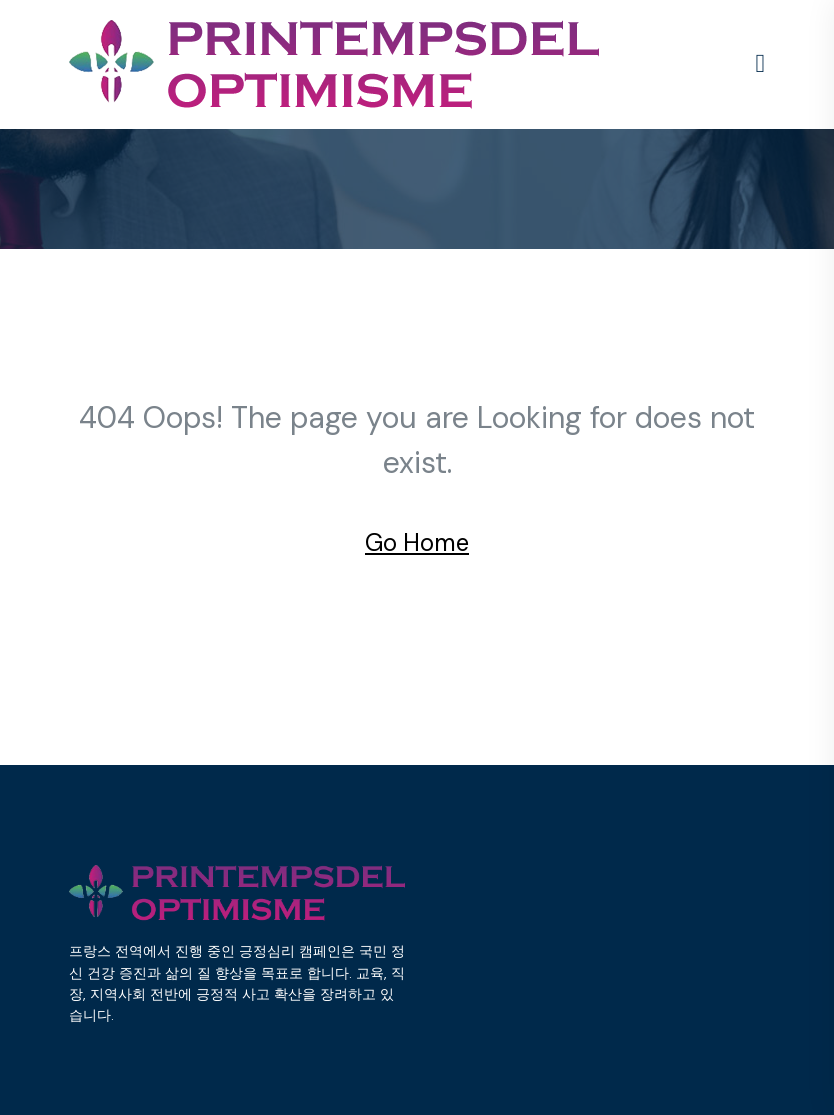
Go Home (417, 542)
